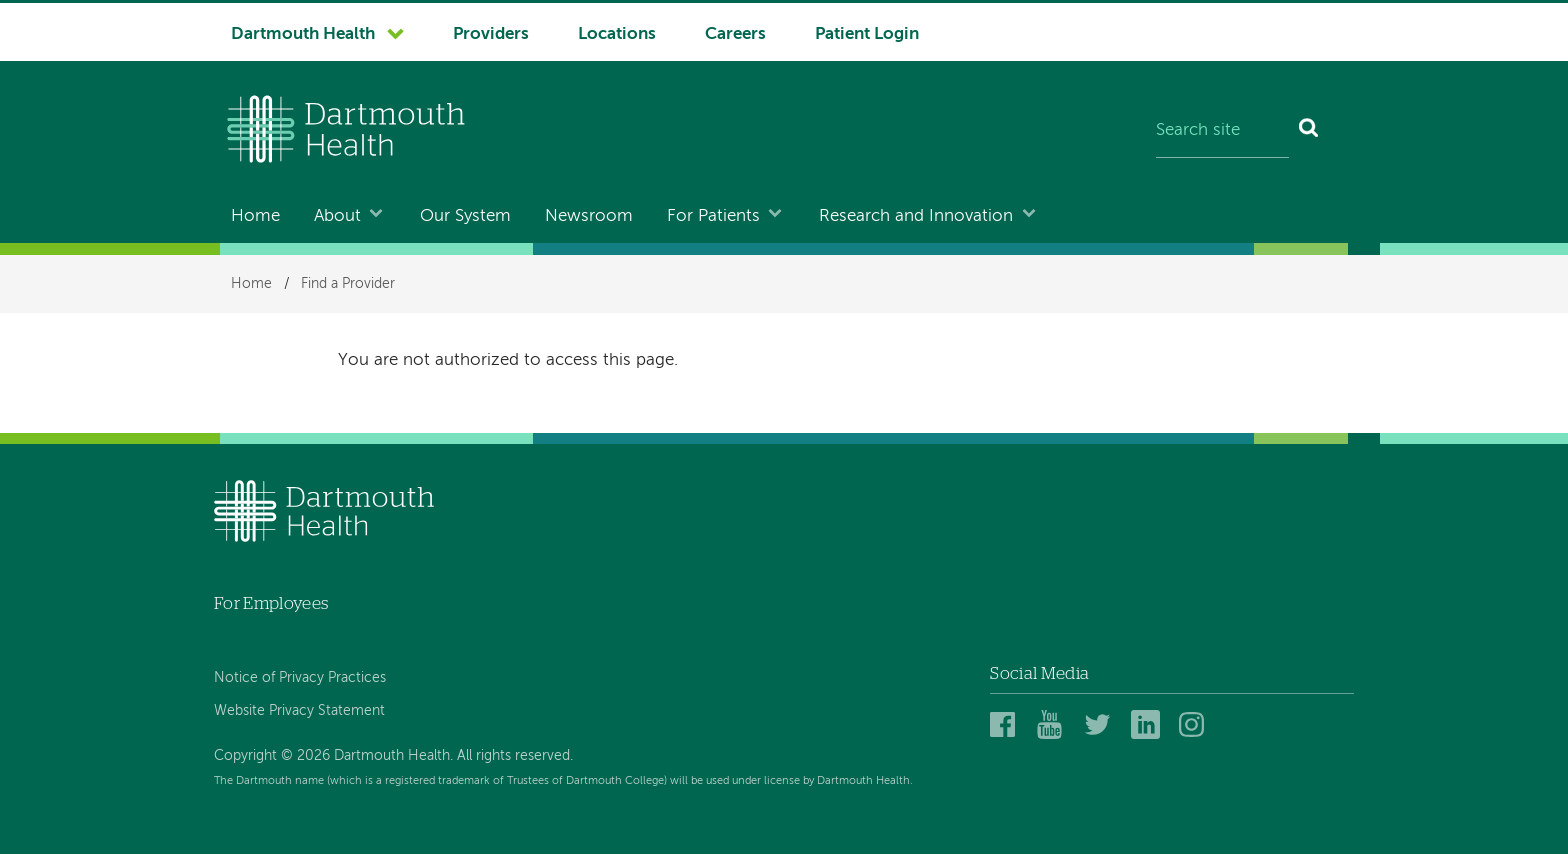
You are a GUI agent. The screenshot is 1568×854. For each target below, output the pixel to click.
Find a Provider (348, 284)
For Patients (713, 216)
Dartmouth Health (303, 34)
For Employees (271, 603)
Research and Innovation (916, 216)
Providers (491, 34)
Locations (617, 34)
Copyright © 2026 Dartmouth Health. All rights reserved (392, 756)
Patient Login (867, 34)
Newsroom (589, 216)
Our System (465, 216)
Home (255, 216)
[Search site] (1222, 132)
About (337, 216)
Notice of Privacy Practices (300, 678)
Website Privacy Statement (299, 711)
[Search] (1309, 132)
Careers (735, 34)
